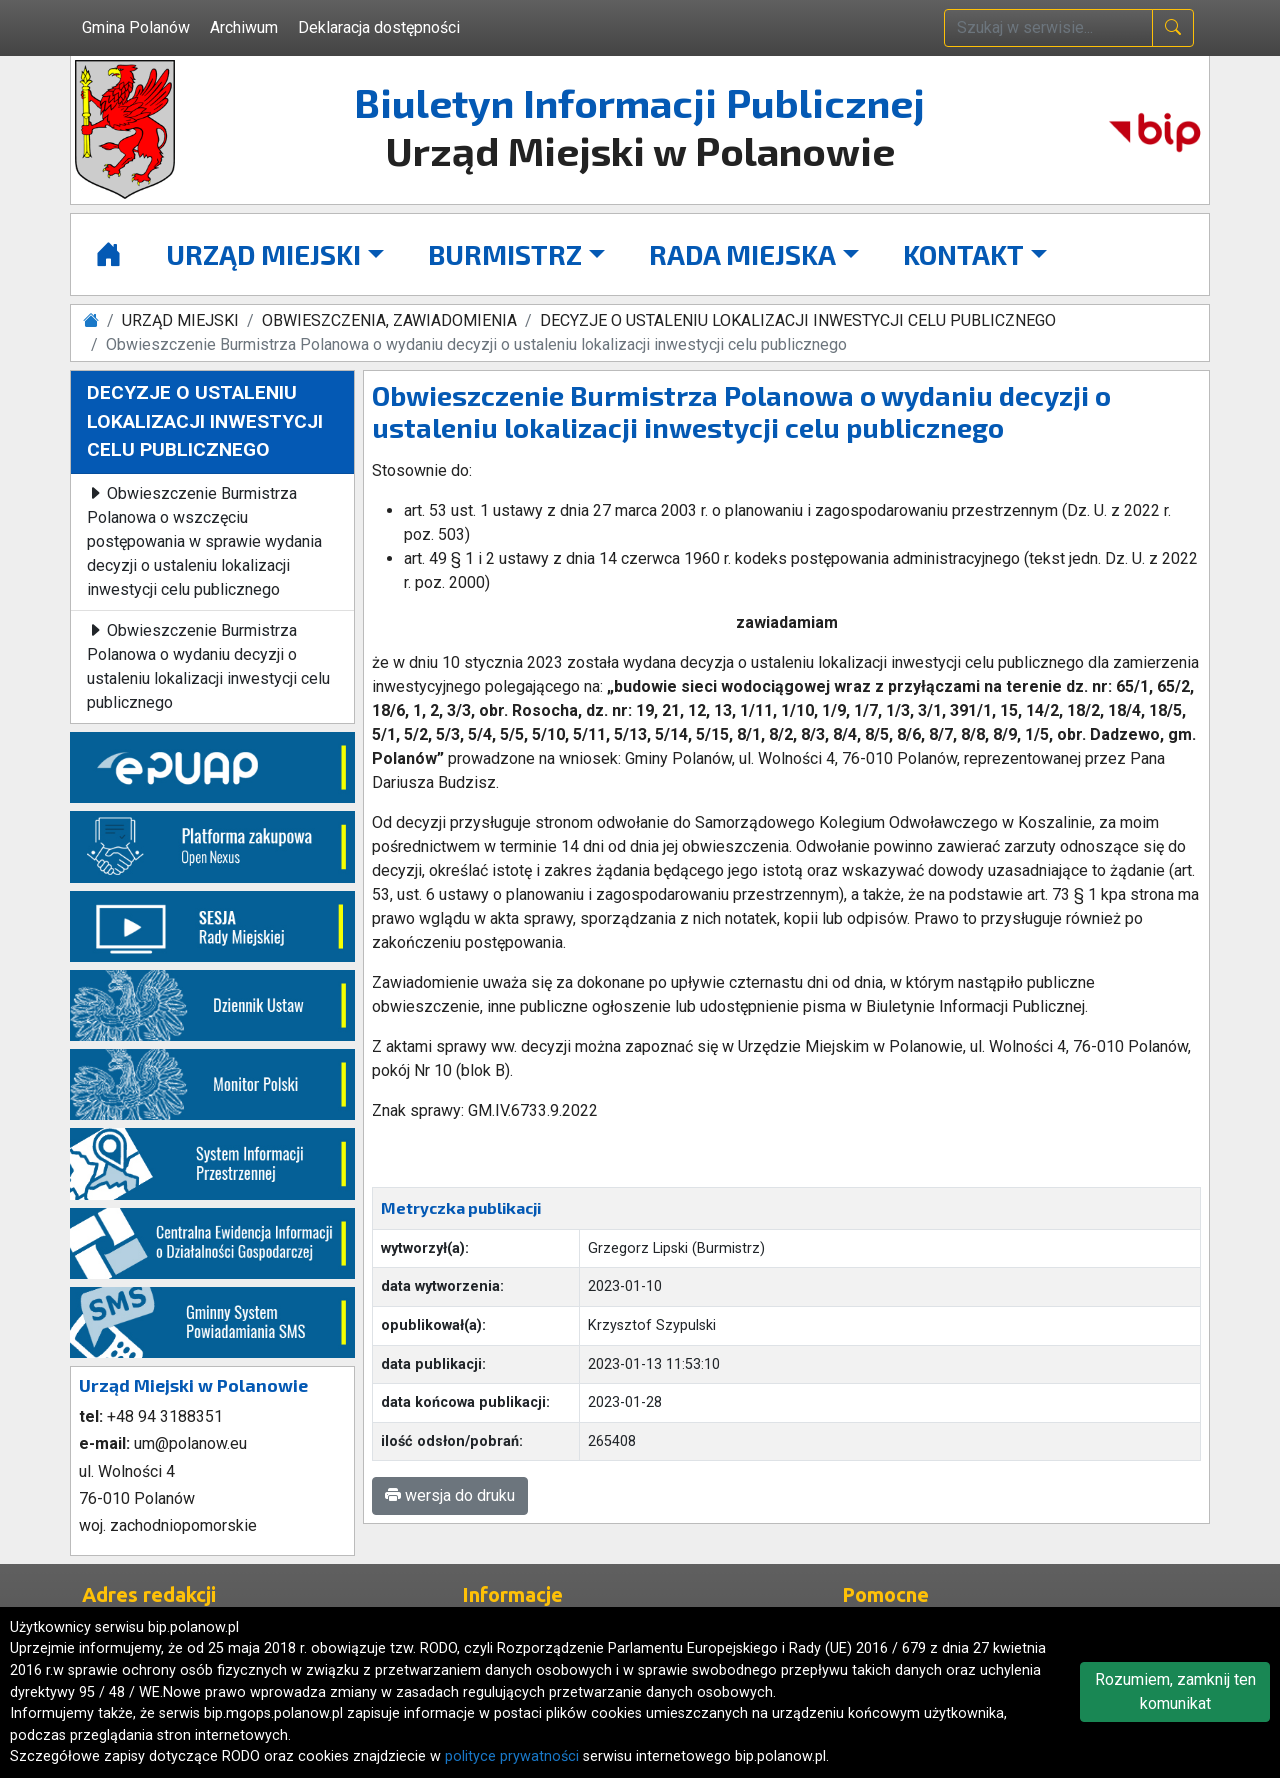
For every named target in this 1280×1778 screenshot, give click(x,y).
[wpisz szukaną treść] (1048, 28)
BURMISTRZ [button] (505, 254)
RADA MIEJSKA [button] (742, 254)
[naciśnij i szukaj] (1173, 28)
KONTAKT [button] (963, 254)
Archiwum (244, 27)
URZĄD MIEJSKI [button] (263, 254)
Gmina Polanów (136, 27)
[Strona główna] (108, 254)
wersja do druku (450, 1495)
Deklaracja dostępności (379, 27)
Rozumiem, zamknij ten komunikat (1175, 1691)
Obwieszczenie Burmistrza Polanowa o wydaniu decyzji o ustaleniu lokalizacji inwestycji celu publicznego (208, 666)
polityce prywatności (512, 1756)
